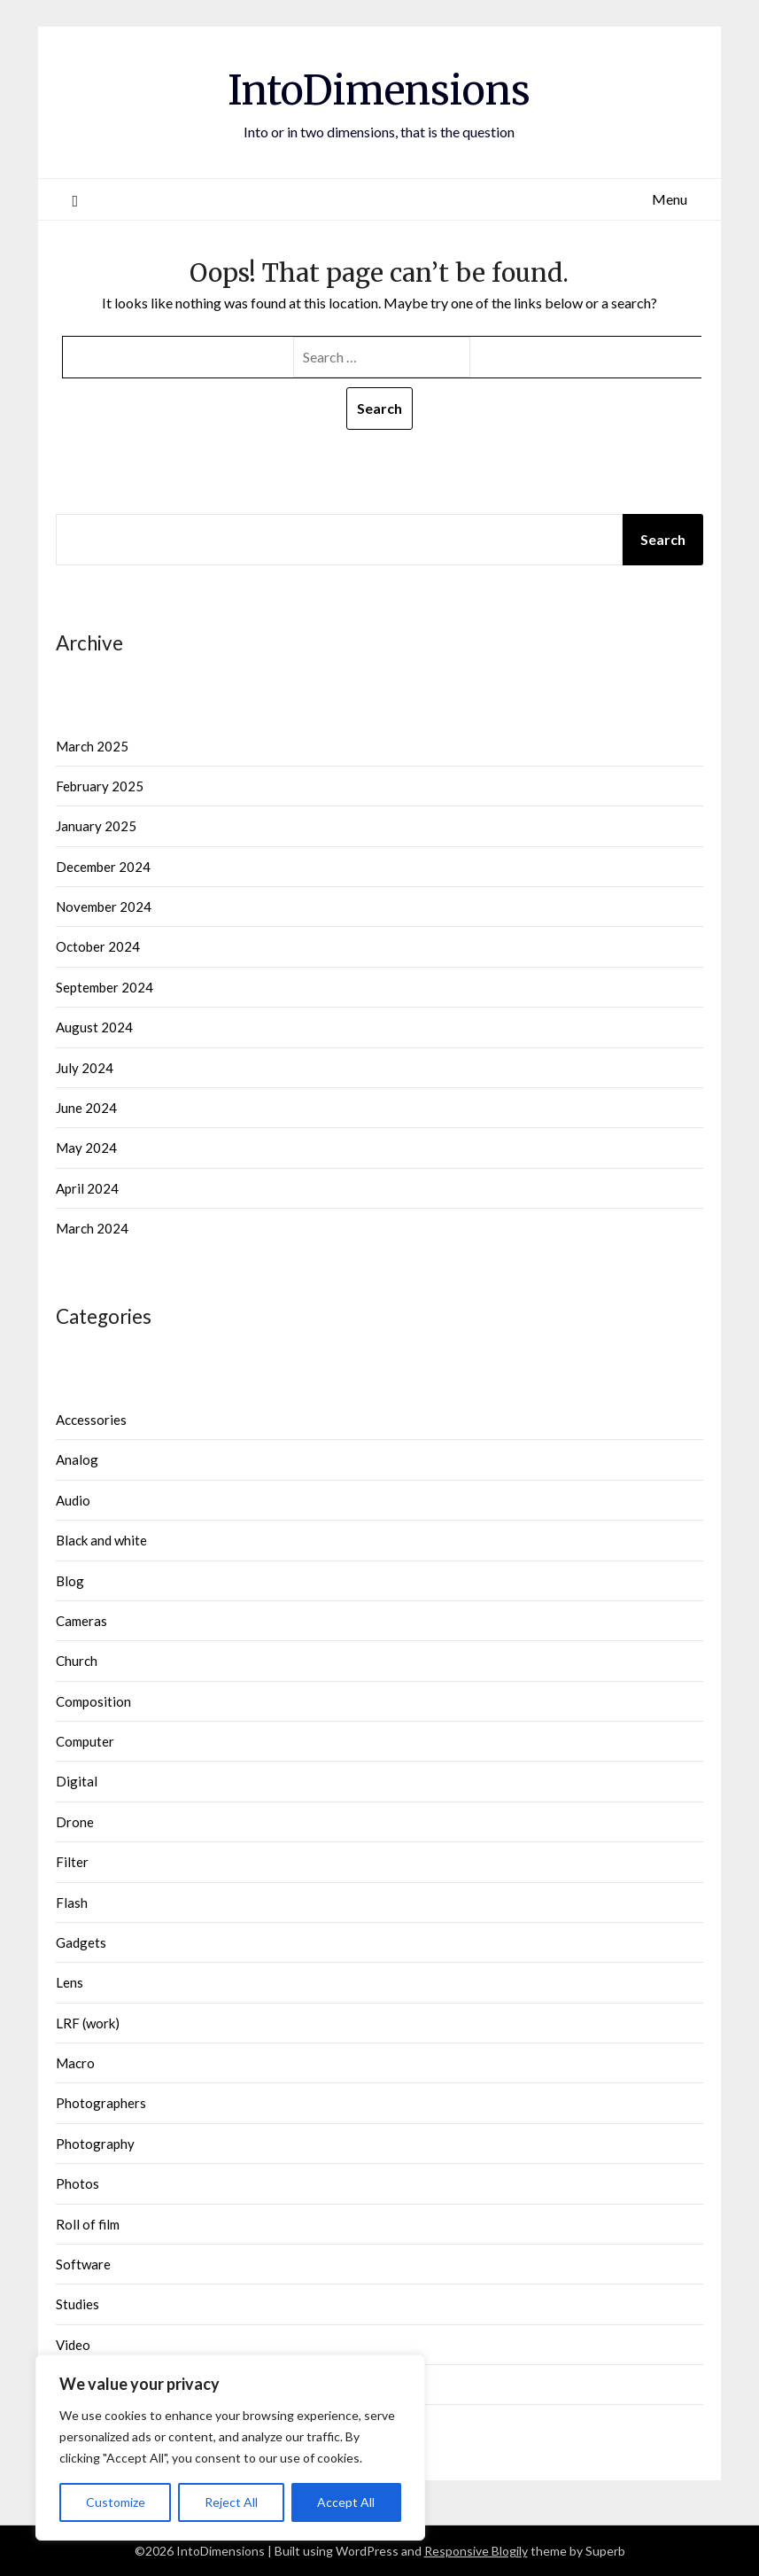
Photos (77, 2183)
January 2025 (96, 826)
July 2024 (84, 1068)
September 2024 (104, 987)
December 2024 (103, 867)
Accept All (346, 2502)
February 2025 (99, 786)
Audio (73, 1500)
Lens (69, 1982)
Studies (77, 2304)
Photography (95, 2144)
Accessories (91, 1420)
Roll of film (88, 2224)
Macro (75, 2063)
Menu (669, 199)
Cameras (81, 1621)
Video (73, 2345)
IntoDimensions (379, 89)
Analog (77, 1459)
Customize (115, 2502)
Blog (70, 1581)
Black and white (101, 1540)
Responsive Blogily (476, 2550)
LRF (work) (88, 2023)
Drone (75, 1822)
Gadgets (81, 1942)
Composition (93, 1701)
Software (83, 2264)
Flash (72, 1903)
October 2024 (98, 946)
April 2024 (87, 1188)
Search (662, 539)
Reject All (231, 2502)
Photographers (101, 2103)
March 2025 (92, 746)
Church (76, 1661)
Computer (85, 1741)
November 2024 (103, 906)
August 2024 (94, 1027)
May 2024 (86, 1148)
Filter (72, 1862)
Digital (76, 1781)
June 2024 (86, 1108)
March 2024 (92, 1228)
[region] (230, 2447)
